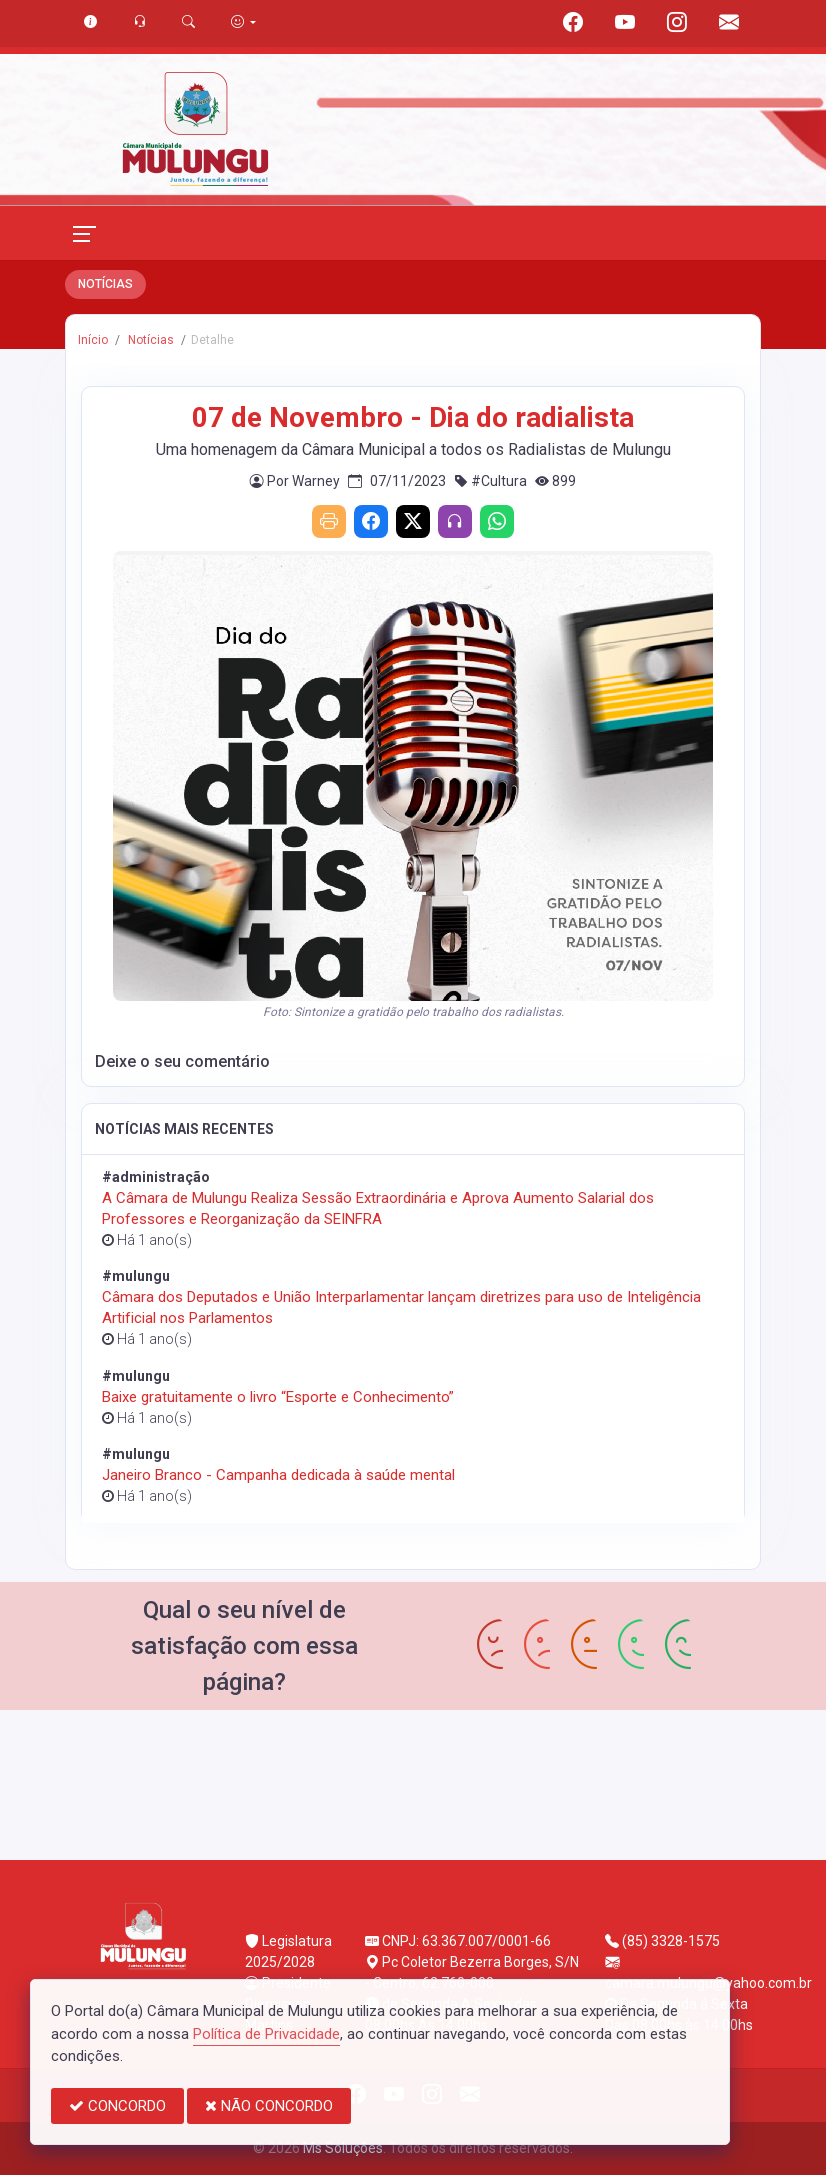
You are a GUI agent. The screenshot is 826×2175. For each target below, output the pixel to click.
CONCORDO (117, 2106)
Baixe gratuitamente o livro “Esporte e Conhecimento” (278, 1397)
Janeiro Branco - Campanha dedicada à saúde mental (278, 1475)
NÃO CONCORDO (269, 2106)
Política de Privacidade (266, 2034)
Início (93, 340)
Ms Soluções (343, 2148)
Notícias (149, 340)
